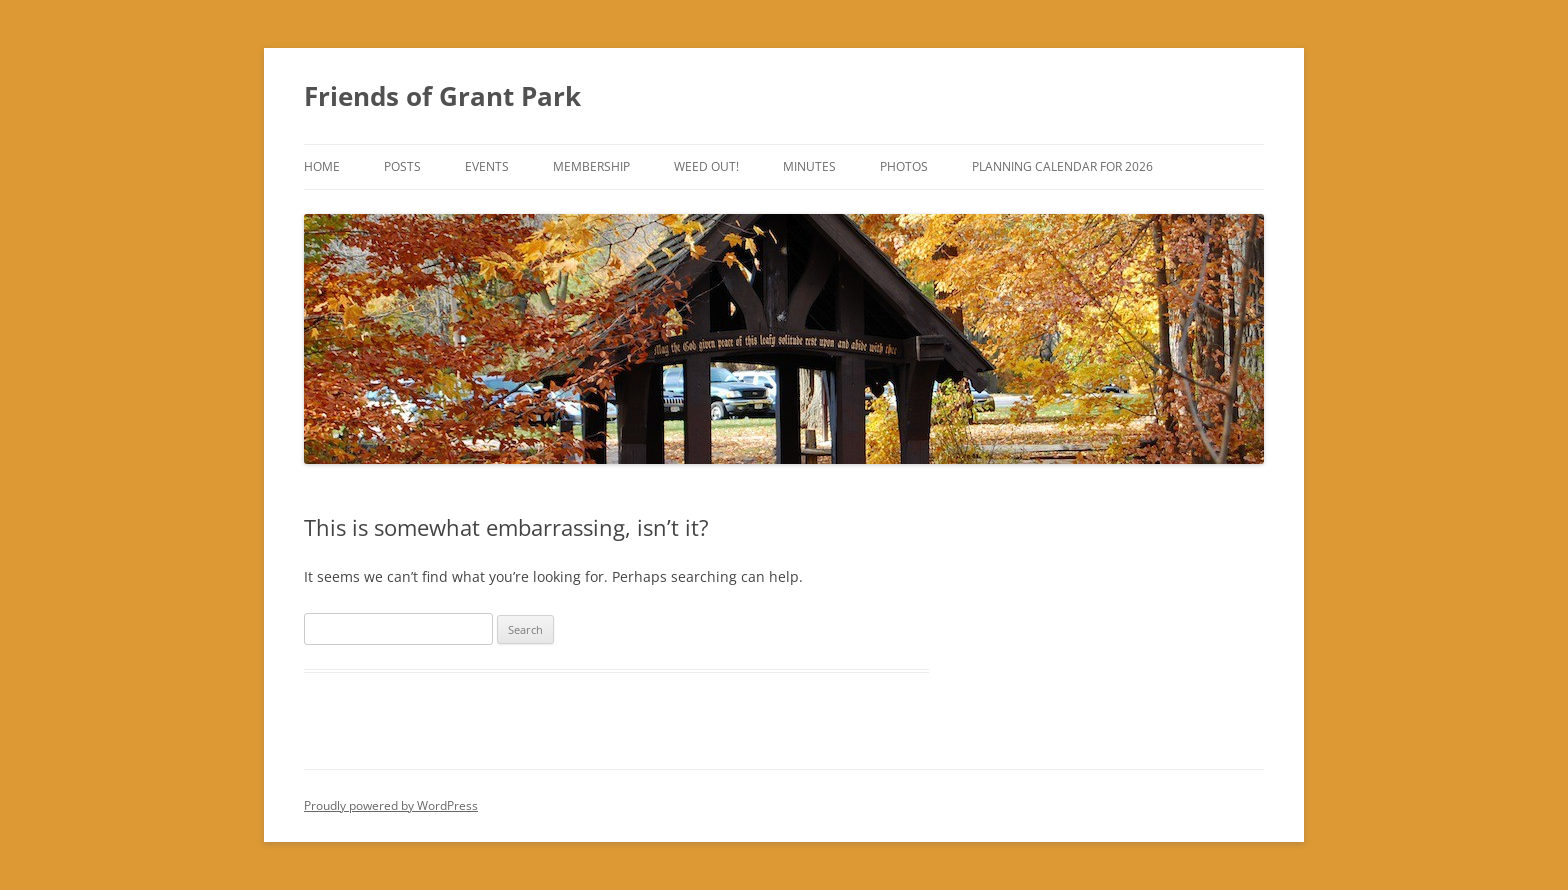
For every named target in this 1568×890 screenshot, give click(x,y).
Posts (402, 166)
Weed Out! (706, 166)
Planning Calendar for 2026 (1062, 166)
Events (487, 166)
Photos (904, 166)
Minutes (809, 166)
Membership (591, 166)
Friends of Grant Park (442, 96)
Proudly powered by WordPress (391, 805)
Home (322, 166)
